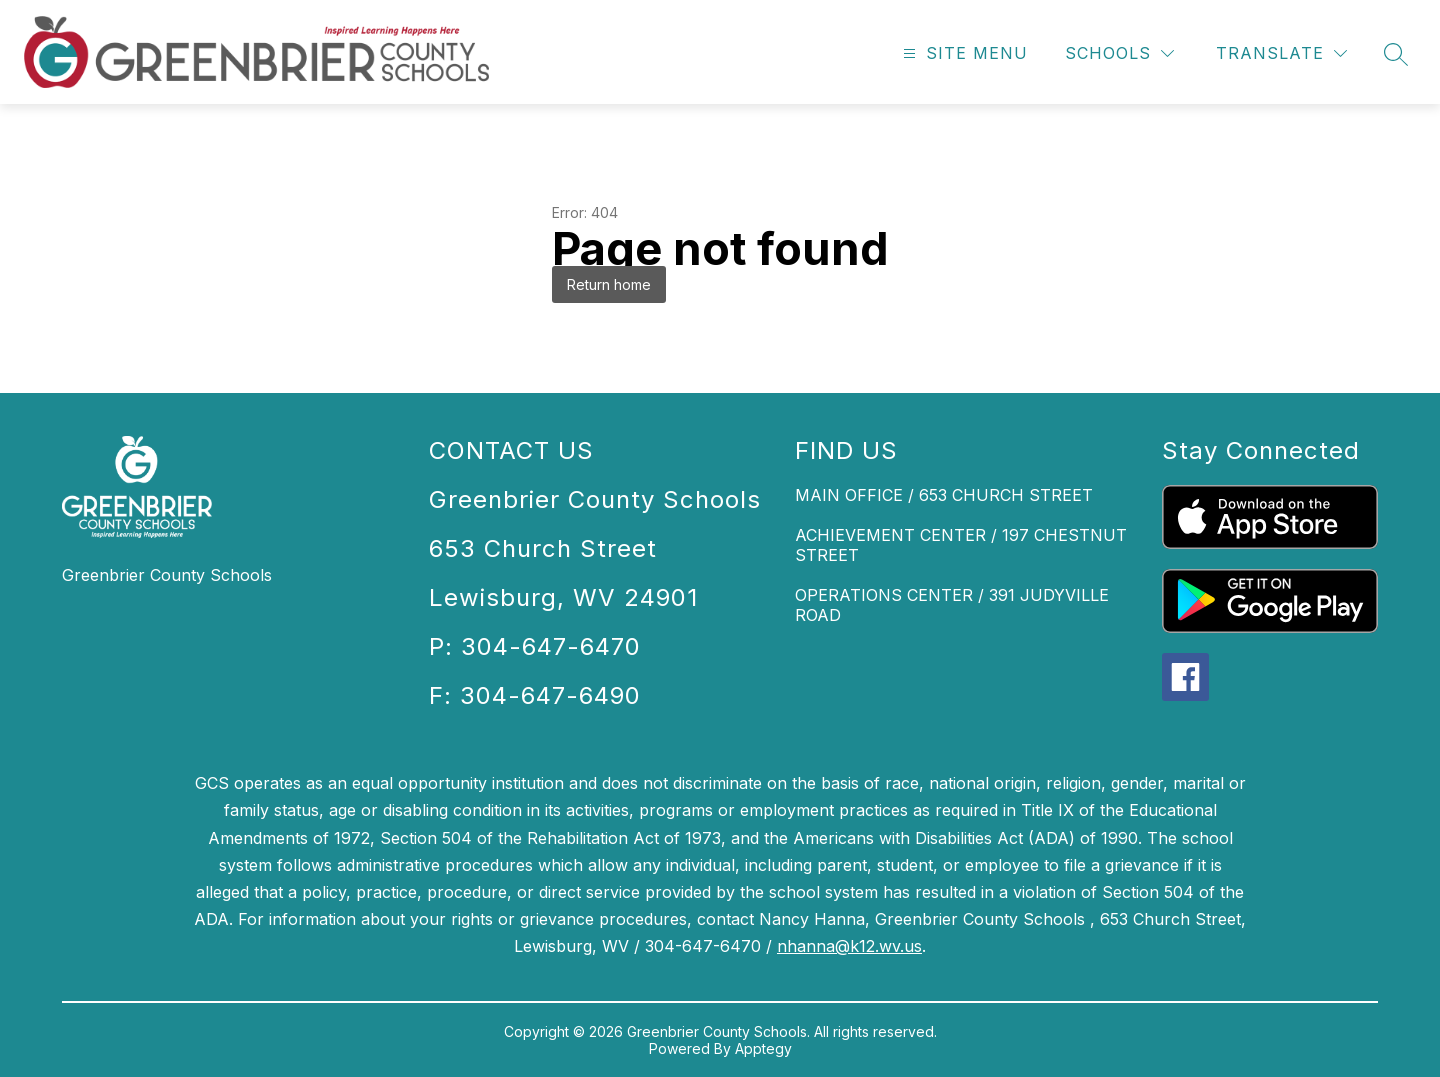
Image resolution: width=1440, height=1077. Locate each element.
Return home (609, 284)
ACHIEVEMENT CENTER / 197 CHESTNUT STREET (961, 545)
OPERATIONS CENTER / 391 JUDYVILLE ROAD (952, 605)
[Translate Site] (1281, 53)
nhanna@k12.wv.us (849, 946)
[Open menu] (963, 53)
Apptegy (763, 1048)
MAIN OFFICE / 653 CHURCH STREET (944, 495)
